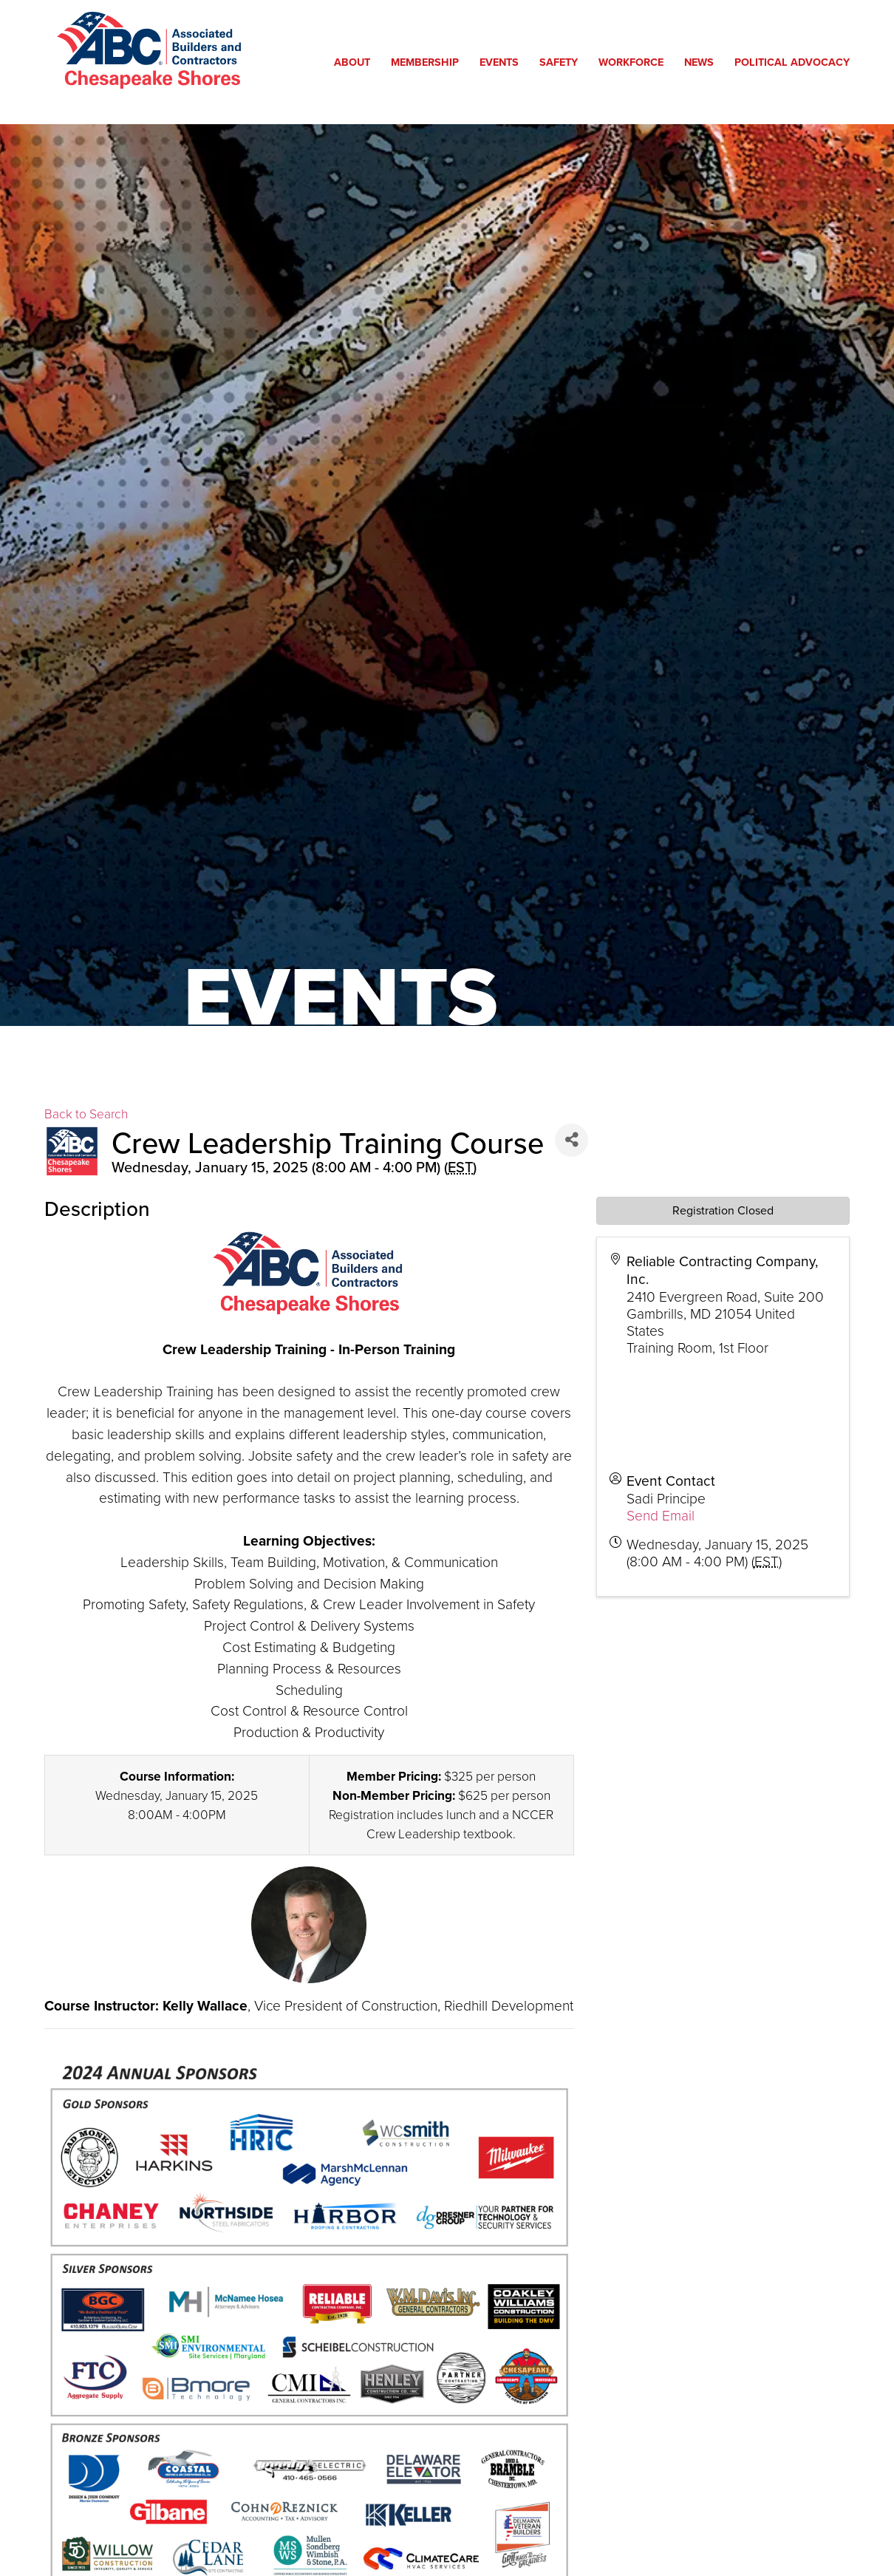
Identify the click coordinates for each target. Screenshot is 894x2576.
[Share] (571, 1140)
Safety (562, 61)
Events (503, 61)
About (356, 61)
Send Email (661, 1515)
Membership (428, 61)
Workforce (634, 61)
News (702, 61)
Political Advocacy (795, 61)
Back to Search (86, 1113)
